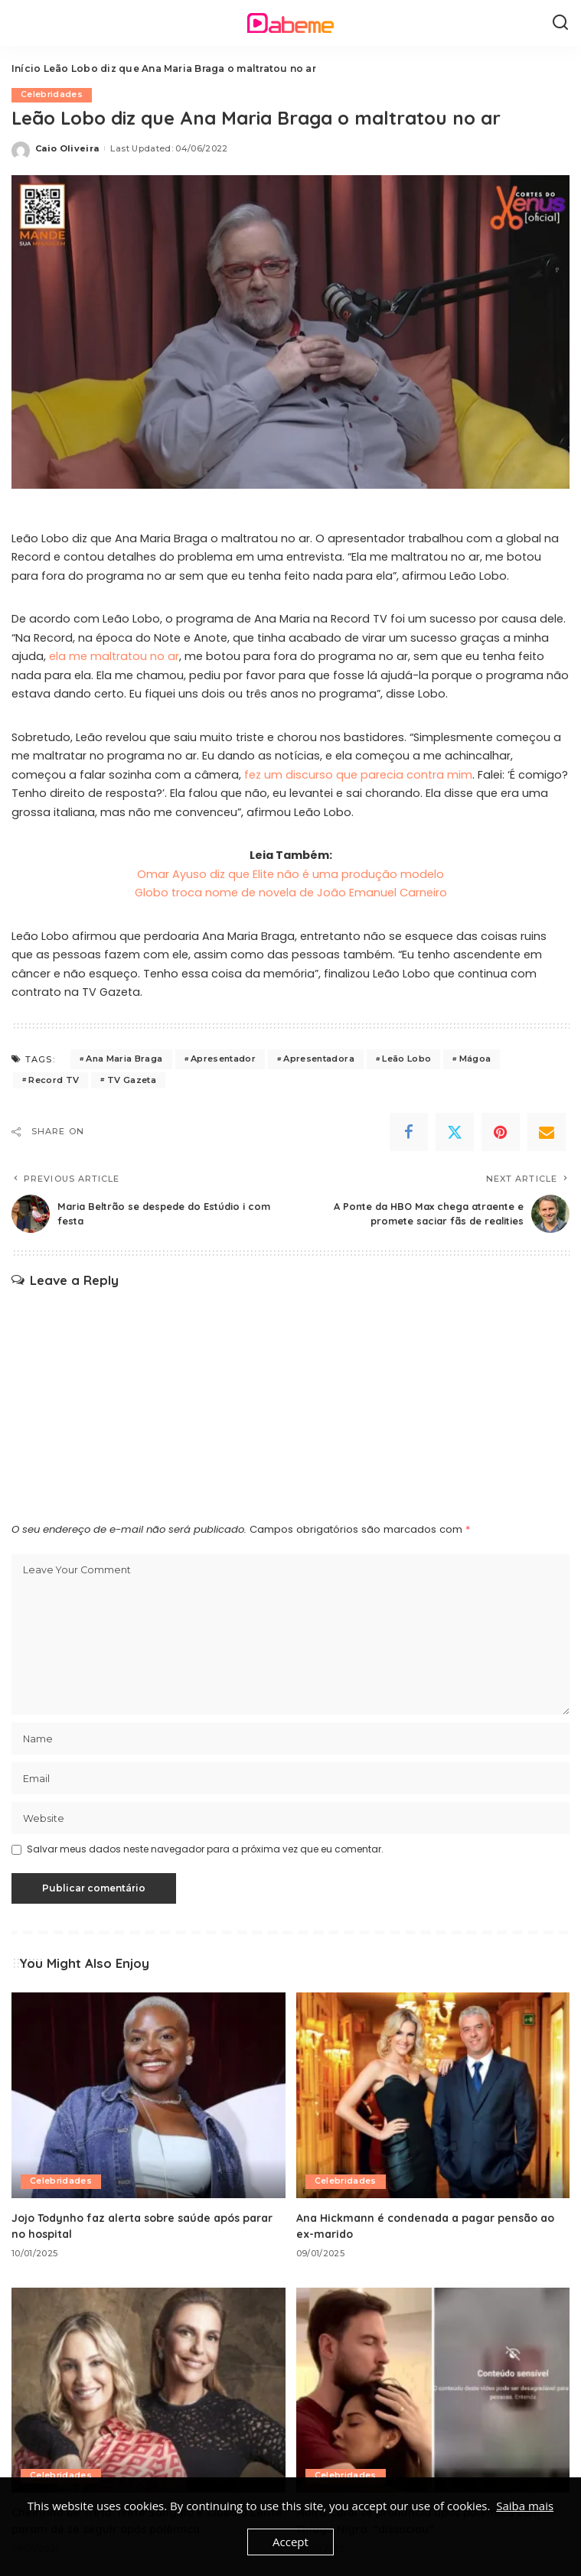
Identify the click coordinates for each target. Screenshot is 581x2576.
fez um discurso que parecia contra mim (358, 774)
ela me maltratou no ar (114, 657)
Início (26, 68)
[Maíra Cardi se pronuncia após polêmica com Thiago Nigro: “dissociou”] (433, 2390)
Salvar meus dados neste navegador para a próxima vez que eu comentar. (205, 1849)
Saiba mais (524, 2505)
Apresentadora (318, 1058)
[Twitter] (455, 1132)
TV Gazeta (131, 1080)
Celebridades (52, 94)
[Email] (546, 1132)
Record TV (53, 1080)
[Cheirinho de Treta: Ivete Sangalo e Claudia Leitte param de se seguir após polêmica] (148, 2390)
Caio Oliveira (67, 148)
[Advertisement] (290, 1403)
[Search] (560, 23)
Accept (290, 2541)
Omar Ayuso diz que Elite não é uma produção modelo (290, 874)
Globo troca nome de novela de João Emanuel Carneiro (291, 893)
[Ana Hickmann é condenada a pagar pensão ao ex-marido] (433, 2095)
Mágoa (475, 1058)
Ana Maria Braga (124, 1058)
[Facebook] (409, 1132)
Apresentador (223, 1058)
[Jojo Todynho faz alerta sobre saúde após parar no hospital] (148, 2095)
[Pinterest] (500, 1132)
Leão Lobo (406, 1058)
